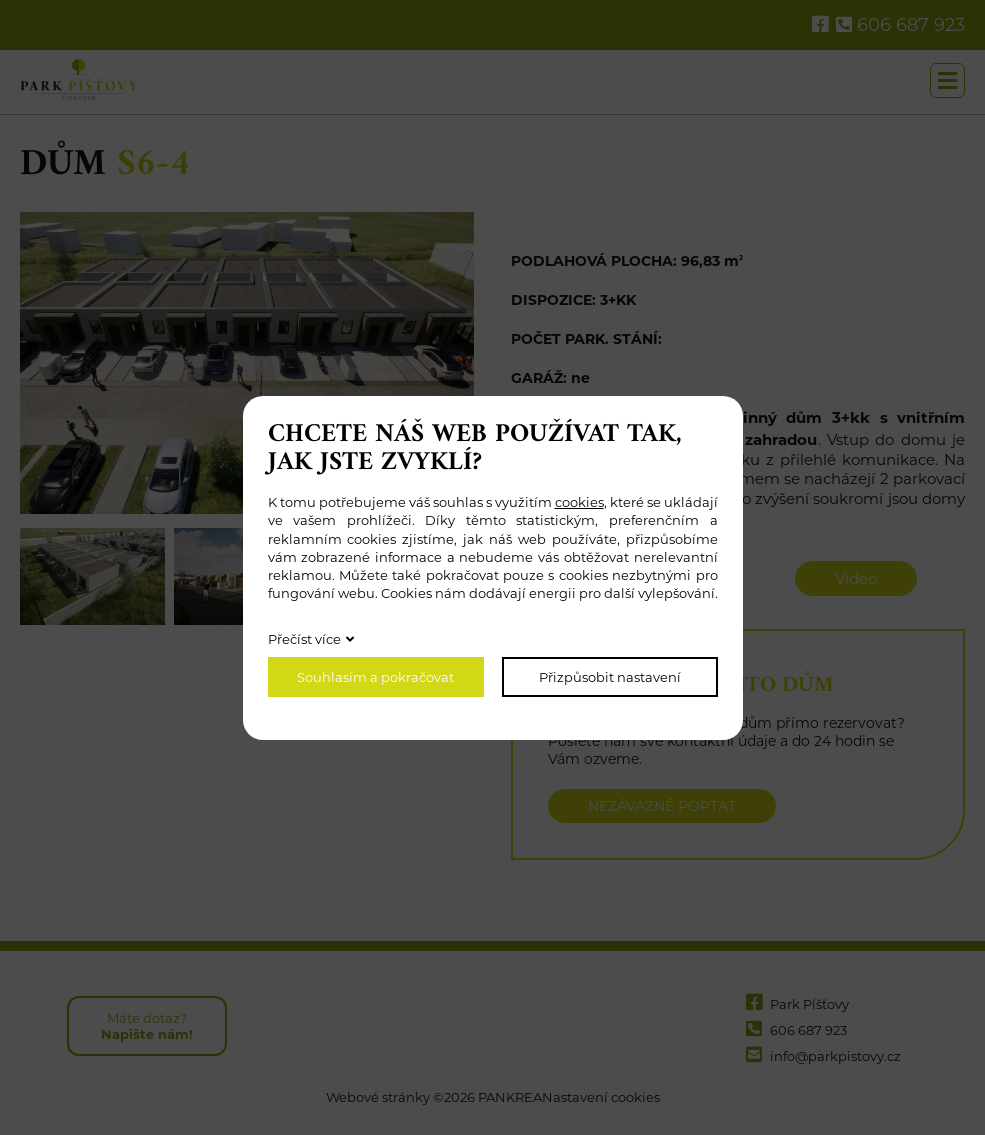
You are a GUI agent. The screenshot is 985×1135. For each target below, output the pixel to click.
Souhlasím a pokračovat (375, 677)
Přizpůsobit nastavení (610, 677)
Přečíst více (304, 639)
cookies (579, 502)
